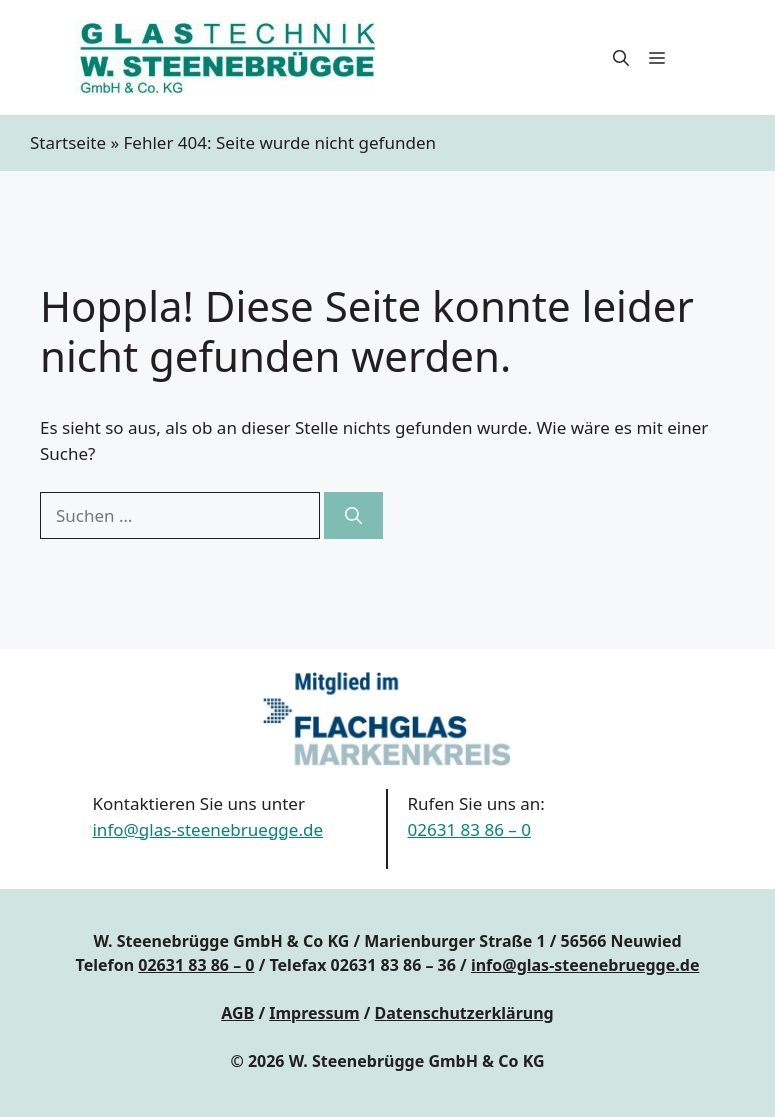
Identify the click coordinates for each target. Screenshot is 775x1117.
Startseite (68, 142)
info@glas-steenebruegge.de (207, 829)
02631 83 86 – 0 (469, 829)
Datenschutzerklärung (464, 1013)
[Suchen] (353, 516)
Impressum (314, 1013)
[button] (621, 58)
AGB (237, 1013)
